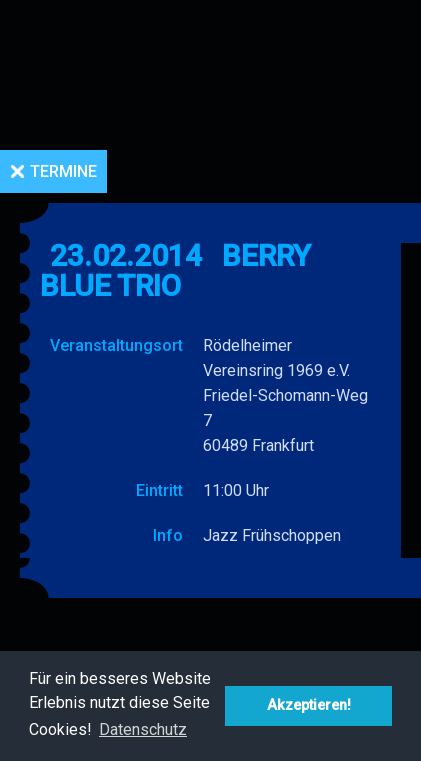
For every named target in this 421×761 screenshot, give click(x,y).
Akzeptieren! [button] (309, 705)
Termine (63, 171)
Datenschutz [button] (143, 729)
